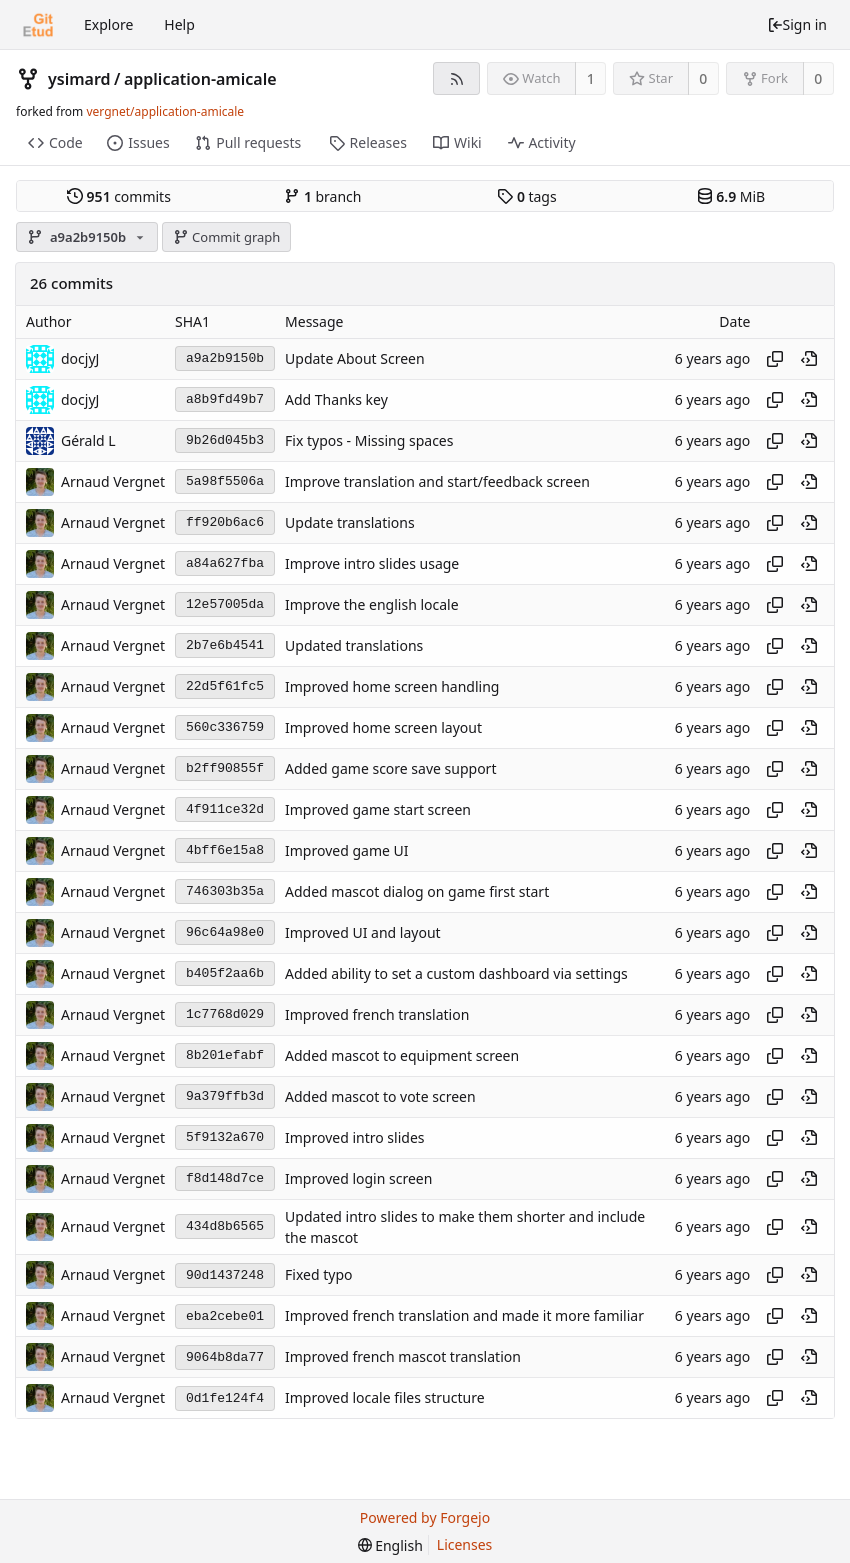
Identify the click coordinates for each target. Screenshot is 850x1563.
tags (526, 196)
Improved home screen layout (383, 727)
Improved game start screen (378, 809)
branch (322, 196)
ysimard (79, 79)
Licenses (465, 1544)
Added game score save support (390, 768)
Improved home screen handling (392, 686)
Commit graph (227, 237)
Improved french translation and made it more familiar (464, 1316)
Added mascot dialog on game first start (417, 891)
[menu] (390, 1545)
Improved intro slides (354, 1137)
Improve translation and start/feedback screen (437, 481)
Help (179, 24)
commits (119, 196)
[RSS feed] (456, 78)
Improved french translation (377, 1014)
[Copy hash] (775, 359)
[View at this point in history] (809, 359)
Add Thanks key (336, 399)
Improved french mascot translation (403, 1357)
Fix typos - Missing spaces (369, 440)
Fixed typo (318, 1275)
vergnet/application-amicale (165, 111)
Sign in (797, 24)
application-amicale (200, 79)
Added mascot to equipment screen (402, 1055)
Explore (108, 24)
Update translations (350, 522)
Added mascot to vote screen (380, 1096)
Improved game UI (346, 850)
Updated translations (354, 645)
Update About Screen (355, 358)
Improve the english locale (372, 604)
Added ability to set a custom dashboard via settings (456, 973)
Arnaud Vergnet (113, 481)
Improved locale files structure (385, 1398)
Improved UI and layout (363, 932)
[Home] (38, 25)
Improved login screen (358, 1178)
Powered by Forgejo (425, 1517)
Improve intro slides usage (372, 563)
